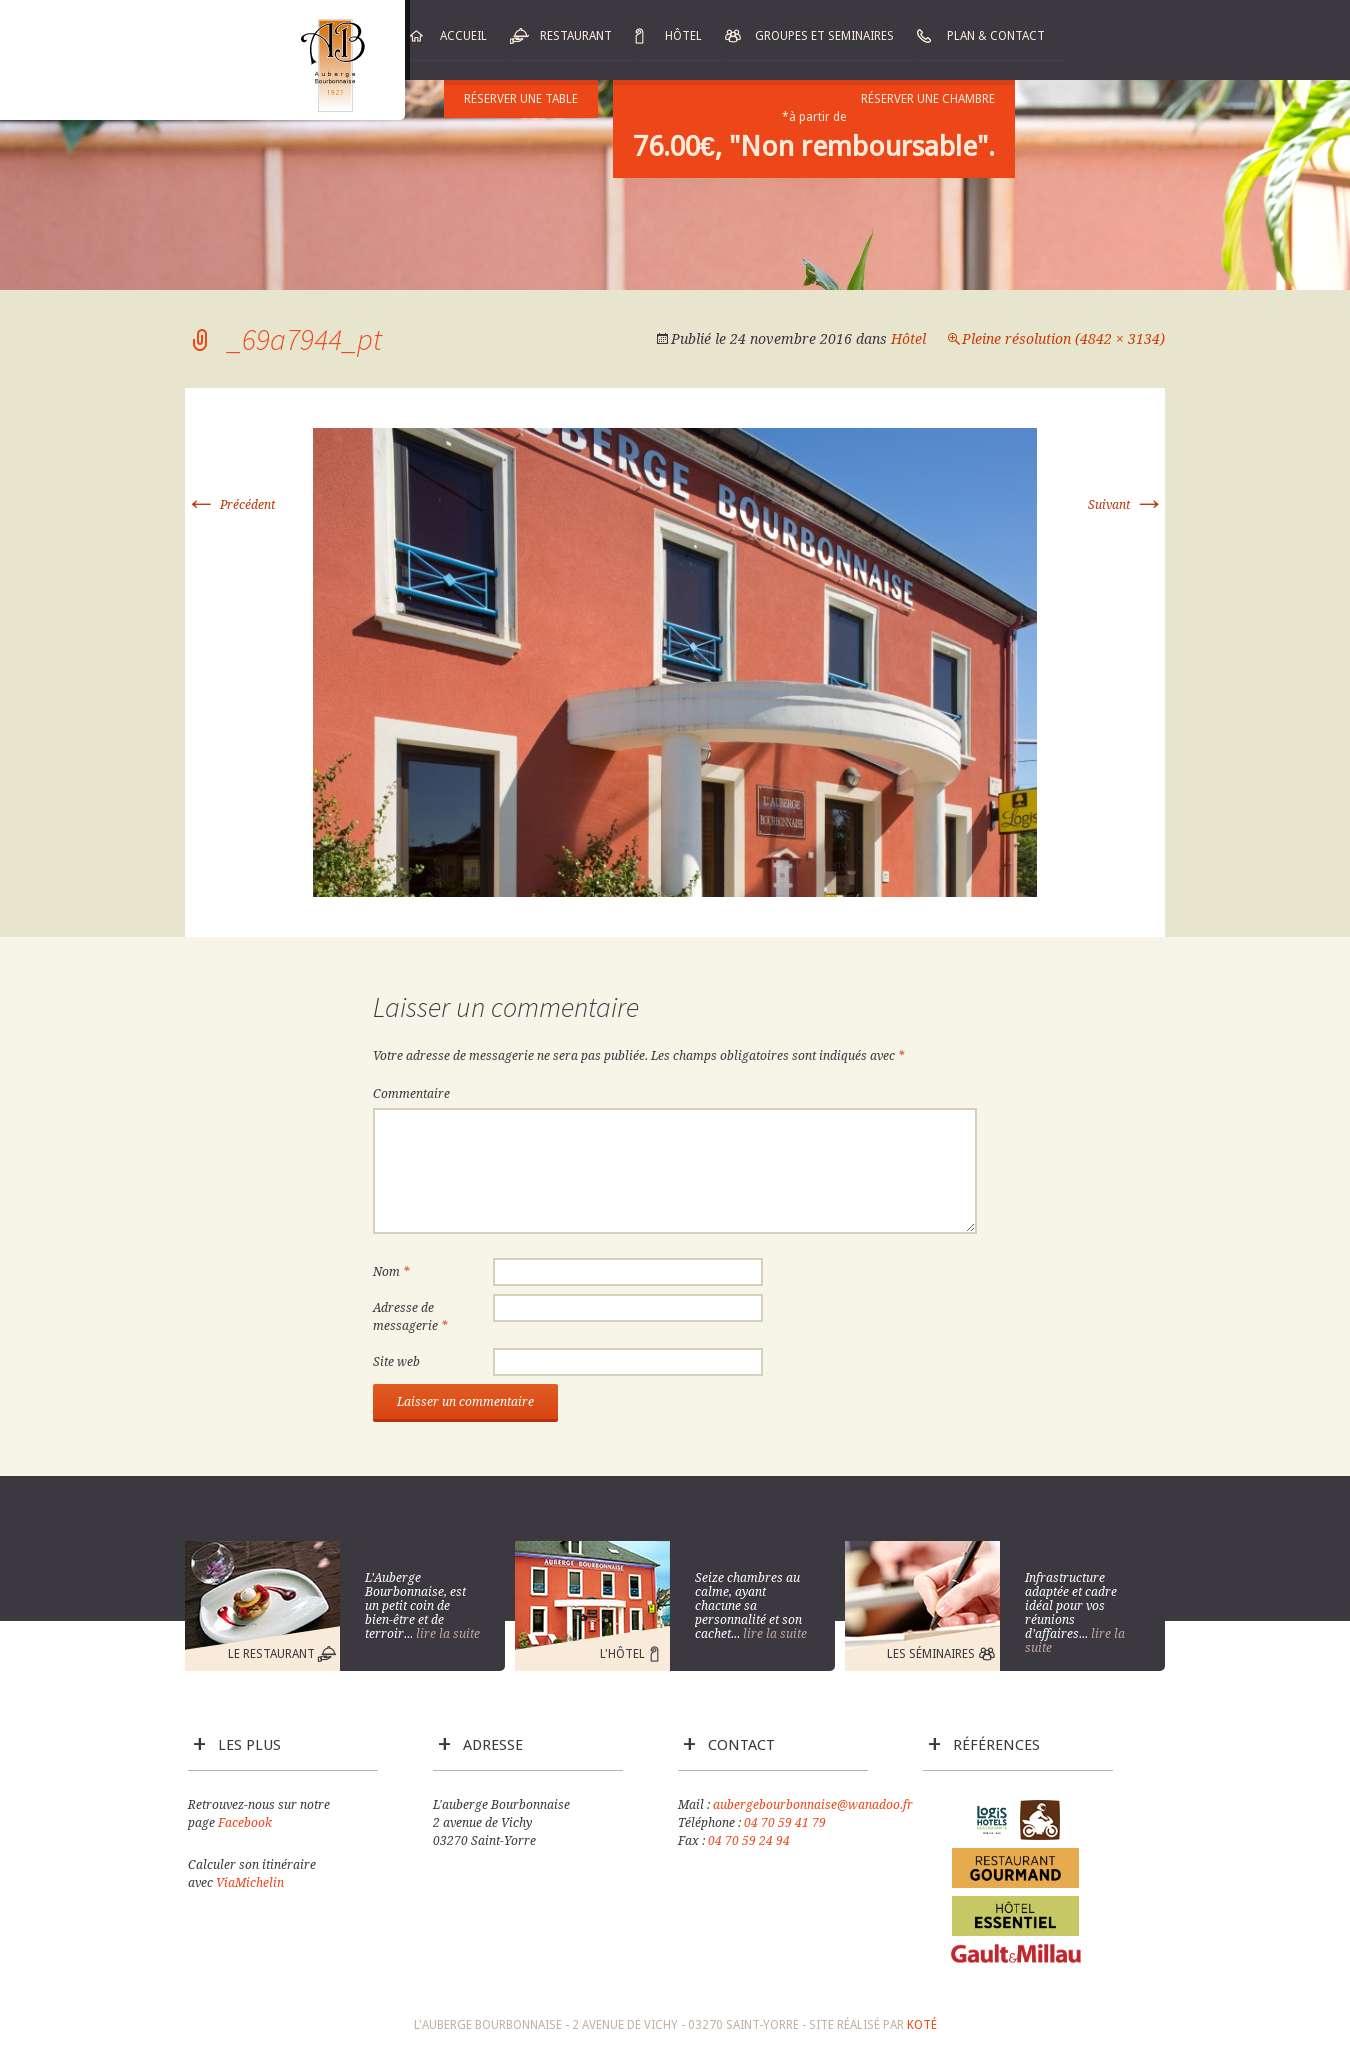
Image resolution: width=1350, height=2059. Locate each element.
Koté (922, 2025)
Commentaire (411, 1094)
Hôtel (683, 36)
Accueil (463, 36)
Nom (391, 1272)
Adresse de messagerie (410, 1317)
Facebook (245, 1823)
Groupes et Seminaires (824, 36)
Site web (396, 1362)
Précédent (230, 505)
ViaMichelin (250, 1883)
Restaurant (576, 36)
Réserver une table (521, 99)
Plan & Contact (996, 36)
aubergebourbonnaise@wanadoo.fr (813, 1805)
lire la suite (448, 1634)
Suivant (1126, 505)
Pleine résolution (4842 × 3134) (1063, 339)
